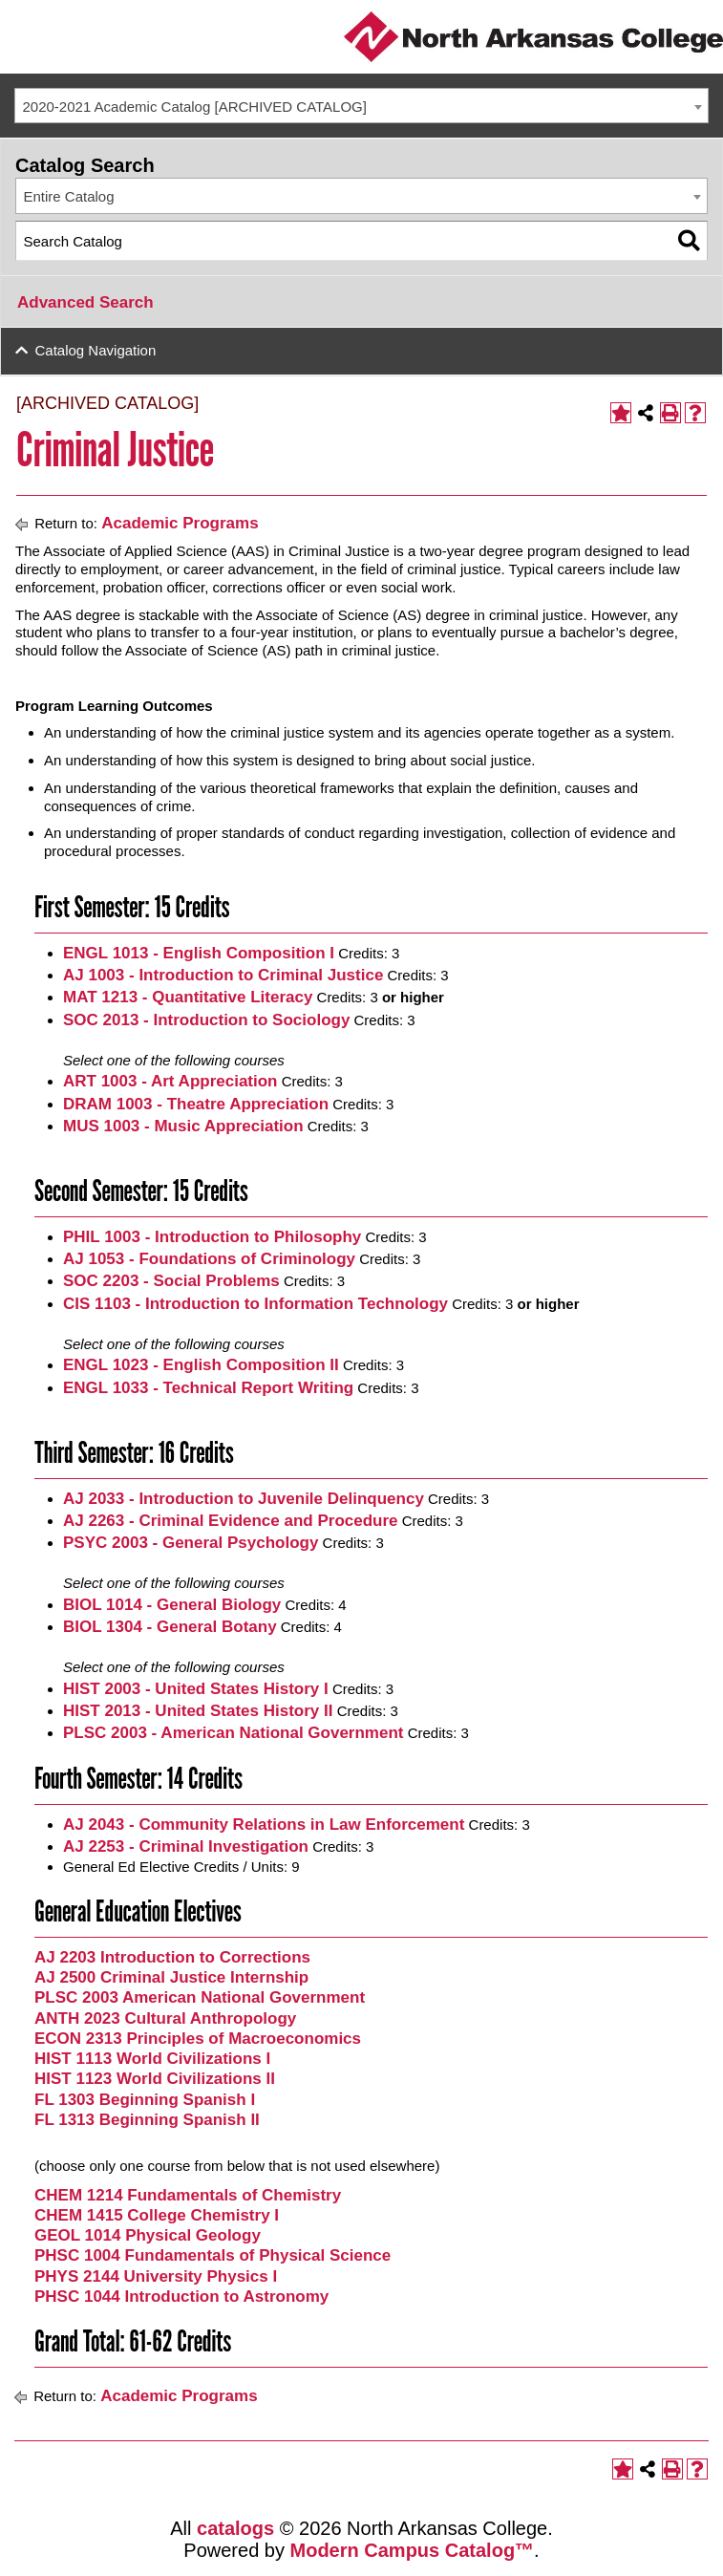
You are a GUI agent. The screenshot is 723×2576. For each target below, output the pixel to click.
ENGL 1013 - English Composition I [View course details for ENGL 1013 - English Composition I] (198, 953)
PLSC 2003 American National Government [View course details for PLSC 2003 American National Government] (199, 1997)
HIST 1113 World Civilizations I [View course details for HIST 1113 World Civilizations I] (152, 2059)
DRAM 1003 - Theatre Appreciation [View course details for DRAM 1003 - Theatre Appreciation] (196, 1104)
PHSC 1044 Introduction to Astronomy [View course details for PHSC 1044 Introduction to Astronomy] (181, 2296)
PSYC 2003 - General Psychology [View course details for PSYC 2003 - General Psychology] (190, 1543)
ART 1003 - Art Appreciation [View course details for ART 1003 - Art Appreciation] (170, 1081)
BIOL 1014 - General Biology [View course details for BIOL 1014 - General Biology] (172, 1605)
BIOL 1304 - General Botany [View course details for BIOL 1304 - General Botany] (170, 1627)
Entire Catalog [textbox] (69, 196)
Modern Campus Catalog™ (412, 2550)
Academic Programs (179, 523)
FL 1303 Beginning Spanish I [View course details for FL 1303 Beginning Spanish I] (144, 2100)
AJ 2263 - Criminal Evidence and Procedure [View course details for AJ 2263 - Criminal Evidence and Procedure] (230, 1521)
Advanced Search (85, 302)
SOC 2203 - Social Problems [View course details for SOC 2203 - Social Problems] (171, 1281)
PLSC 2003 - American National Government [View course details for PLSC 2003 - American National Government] (233, 1733)
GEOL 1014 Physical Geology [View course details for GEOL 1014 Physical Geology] (147, 2235)
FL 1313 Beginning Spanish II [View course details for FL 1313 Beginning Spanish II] (147, 2120)
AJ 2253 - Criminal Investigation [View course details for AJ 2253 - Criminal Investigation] (185, 1846)
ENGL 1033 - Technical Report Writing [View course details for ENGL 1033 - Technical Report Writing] (208, 1388)
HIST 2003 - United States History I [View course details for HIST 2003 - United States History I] (196, 1689)
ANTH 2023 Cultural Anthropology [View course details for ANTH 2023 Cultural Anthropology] (165, 2018)
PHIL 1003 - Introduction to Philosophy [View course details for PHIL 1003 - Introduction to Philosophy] (212, 1237)
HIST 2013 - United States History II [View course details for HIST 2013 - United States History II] (197, 1711)
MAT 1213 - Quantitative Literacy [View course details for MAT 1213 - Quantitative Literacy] (187, 997)
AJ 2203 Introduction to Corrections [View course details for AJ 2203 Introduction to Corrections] (172, 1957)
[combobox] (361, 106)
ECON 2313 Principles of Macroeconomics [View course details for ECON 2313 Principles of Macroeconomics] (197, 2038)
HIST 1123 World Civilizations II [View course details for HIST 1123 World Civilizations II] (154, 2079)
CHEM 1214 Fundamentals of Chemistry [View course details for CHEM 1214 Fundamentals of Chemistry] (187, 2195)
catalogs (235, 2528)
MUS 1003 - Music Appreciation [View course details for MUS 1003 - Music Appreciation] (183, 1126)
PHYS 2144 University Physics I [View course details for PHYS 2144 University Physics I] (155, 2276)
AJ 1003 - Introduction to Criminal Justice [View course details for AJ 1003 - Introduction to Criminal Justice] (223, 975)
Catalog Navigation (96, 350)
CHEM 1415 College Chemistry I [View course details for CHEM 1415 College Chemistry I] (156, 2215)
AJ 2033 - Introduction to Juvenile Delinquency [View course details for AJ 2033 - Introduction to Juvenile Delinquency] (243, 1499)
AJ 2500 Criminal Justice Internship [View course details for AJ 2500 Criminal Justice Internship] (171, 1977)
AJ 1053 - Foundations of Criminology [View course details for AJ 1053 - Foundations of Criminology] (209, 1259)
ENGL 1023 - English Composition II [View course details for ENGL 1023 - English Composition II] (201, 1365)
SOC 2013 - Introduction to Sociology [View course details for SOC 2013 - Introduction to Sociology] (206, 1020)
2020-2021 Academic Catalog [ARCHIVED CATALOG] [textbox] (195, 106)
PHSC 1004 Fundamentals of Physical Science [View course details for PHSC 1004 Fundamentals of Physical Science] (212, 2255)
